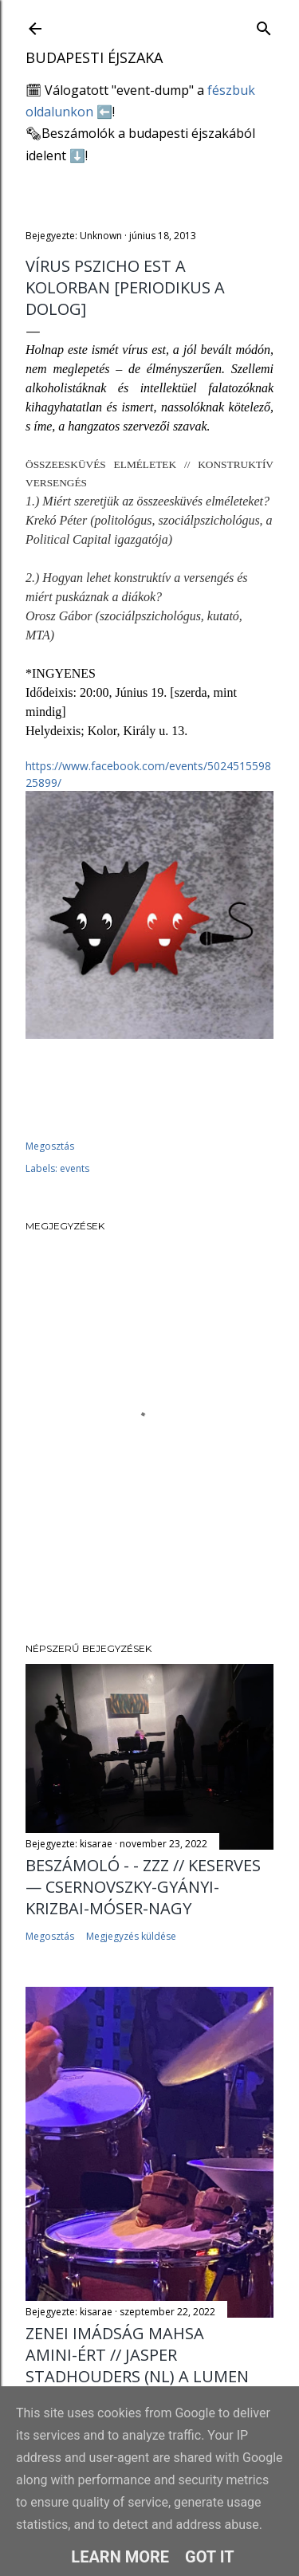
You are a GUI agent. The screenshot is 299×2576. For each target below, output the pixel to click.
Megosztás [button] (50, 1146)
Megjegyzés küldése (131, 1936)
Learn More (120, 2556)
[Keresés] (263, 25)
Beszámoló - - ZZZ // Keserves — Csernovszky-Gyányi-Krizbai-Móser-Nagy (143, 1886)
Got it (209, 2556)
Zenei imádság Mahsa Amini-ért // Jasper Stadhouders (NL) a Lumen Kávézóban (137, 2365)
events (74, 1168)
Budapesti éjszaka (94, 57)
